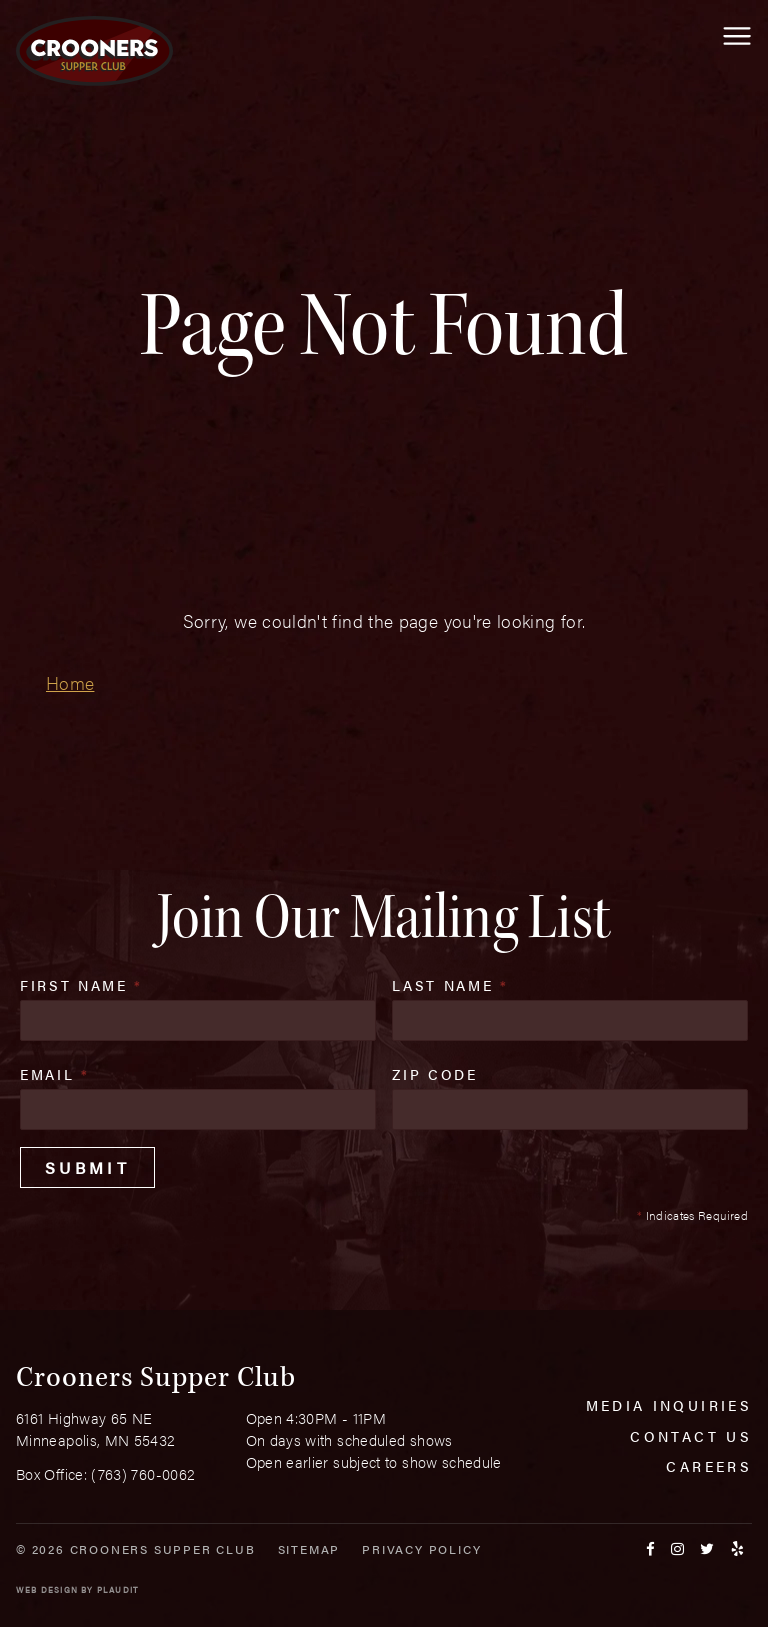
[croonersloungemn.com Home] (94, 51)
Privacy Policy (421, 1549)
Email (55, 1074)
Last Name (450, 985)
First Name (81, 985)
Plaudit (118, 1589)
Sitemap (309, 1549)
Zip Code (434, 1074)
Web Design (47, 1589)
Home (70, 682)
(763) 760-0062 (143, 1473)
